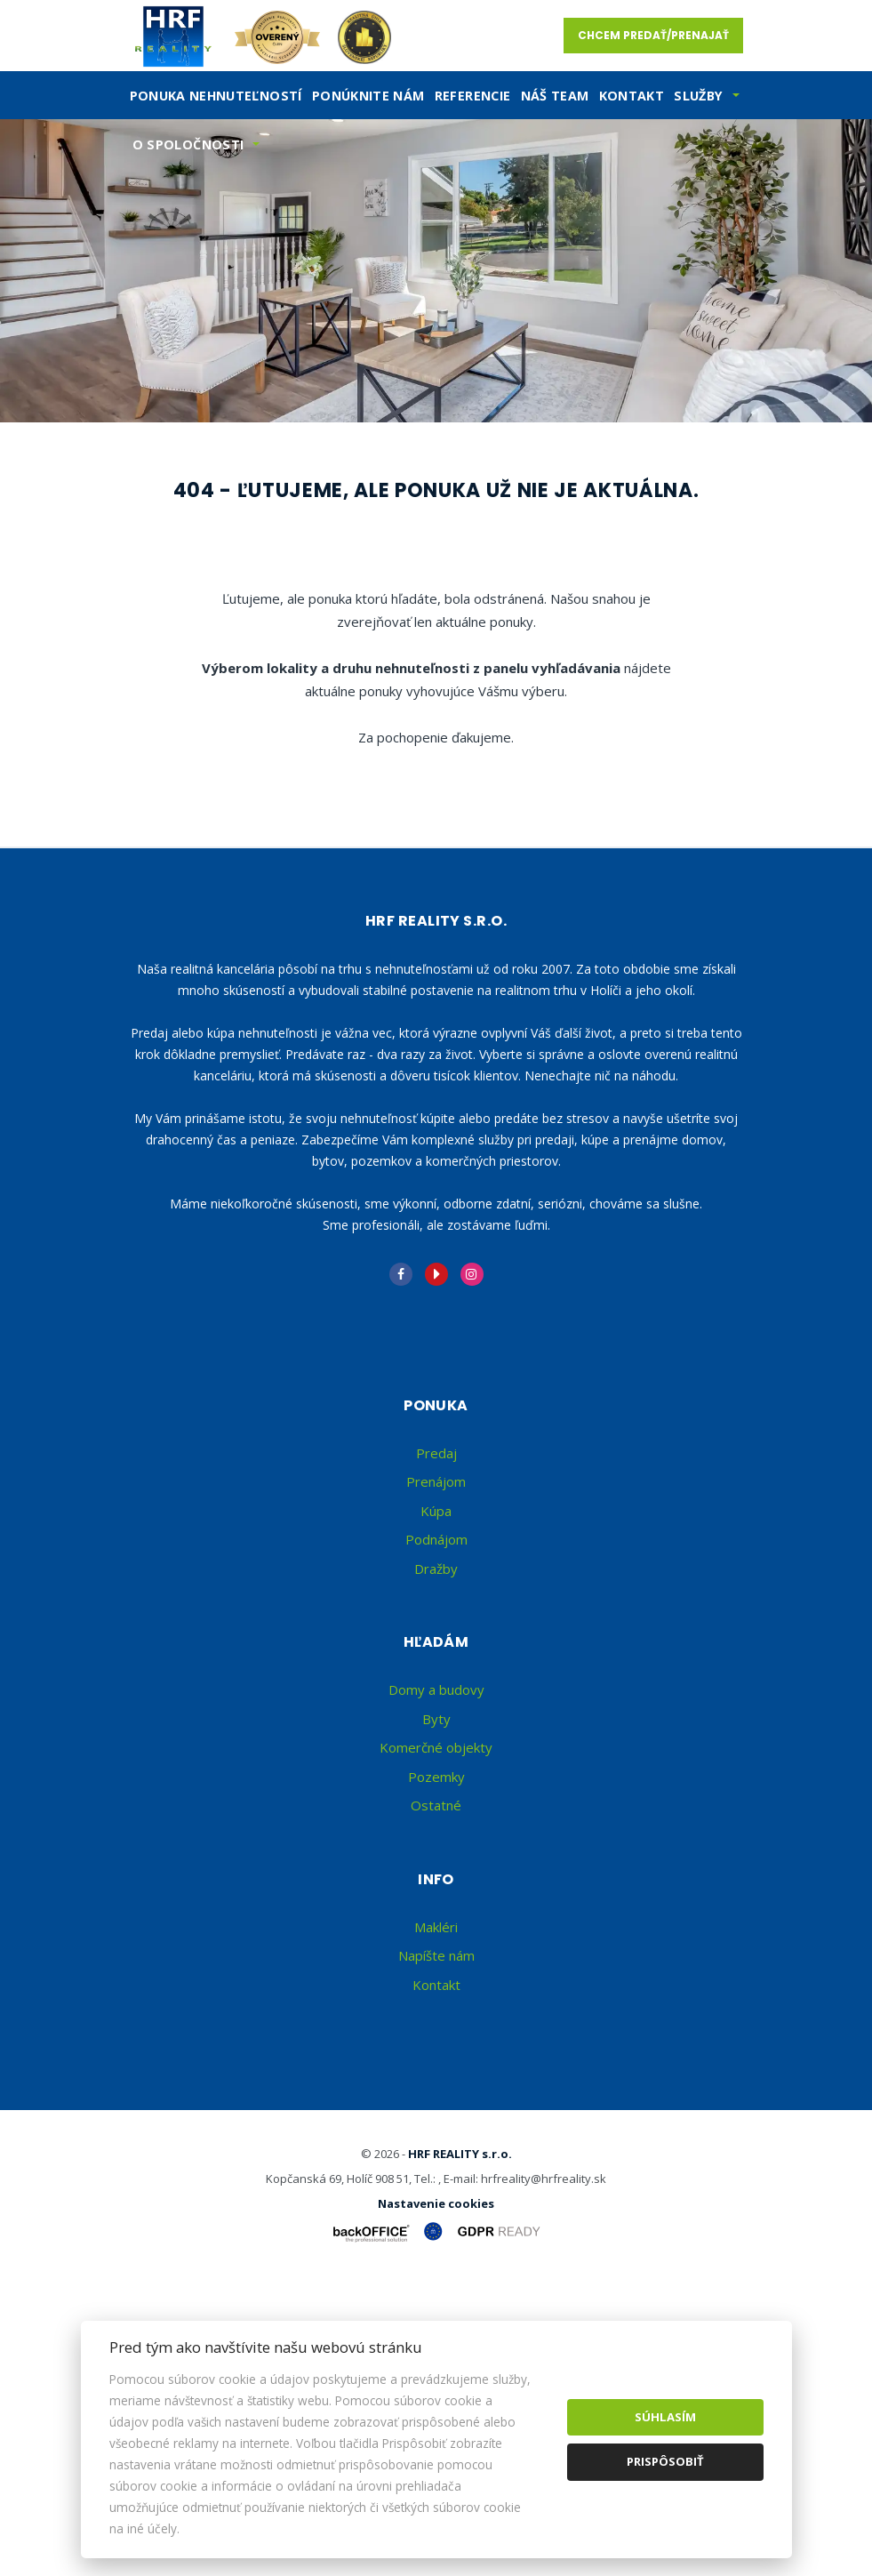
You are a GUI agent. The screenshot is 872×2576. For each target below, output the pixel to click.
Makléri (436, 2219)
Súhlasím (665, 2417)
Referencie (473, 95)
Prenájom (300, 616)
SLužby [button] (698, 95)
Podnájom (517, 616)
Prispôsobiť (665, 2461)
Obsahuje (156, 526)
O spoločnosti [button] (188, 144)
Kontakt (632, 95)
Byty (436, 2011)
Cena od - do (484, 526)
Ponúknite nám (368, 95)
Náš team (555, 95)
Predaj (187, 616)
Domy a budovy (436, 1983)
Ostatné (436, 2098)
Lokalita (155, 451)
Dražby (436, 1861)
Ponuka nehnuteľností (216, 95)
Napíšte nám (436, 2249)
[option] (436, 270)
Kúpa (407, 616)
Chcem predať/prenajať (653, 35)
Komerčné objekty (436, 2041)
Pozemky (436, 2069)
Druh (465, 451)
